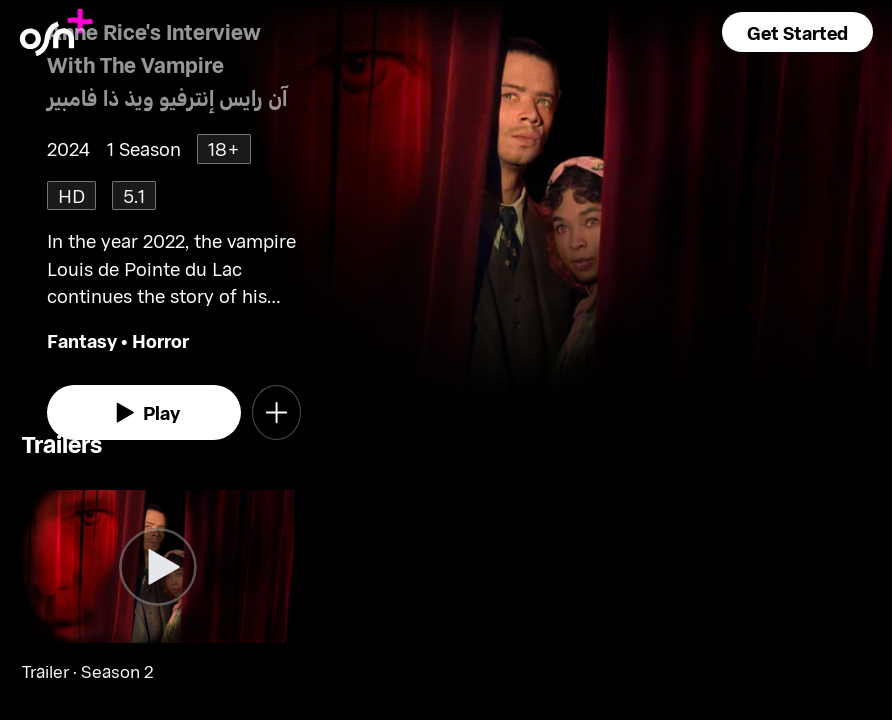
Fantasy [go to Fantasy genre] (82, 340)
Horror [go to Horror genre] (160, 340)
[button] (797, 32)
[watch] (144, 412)
